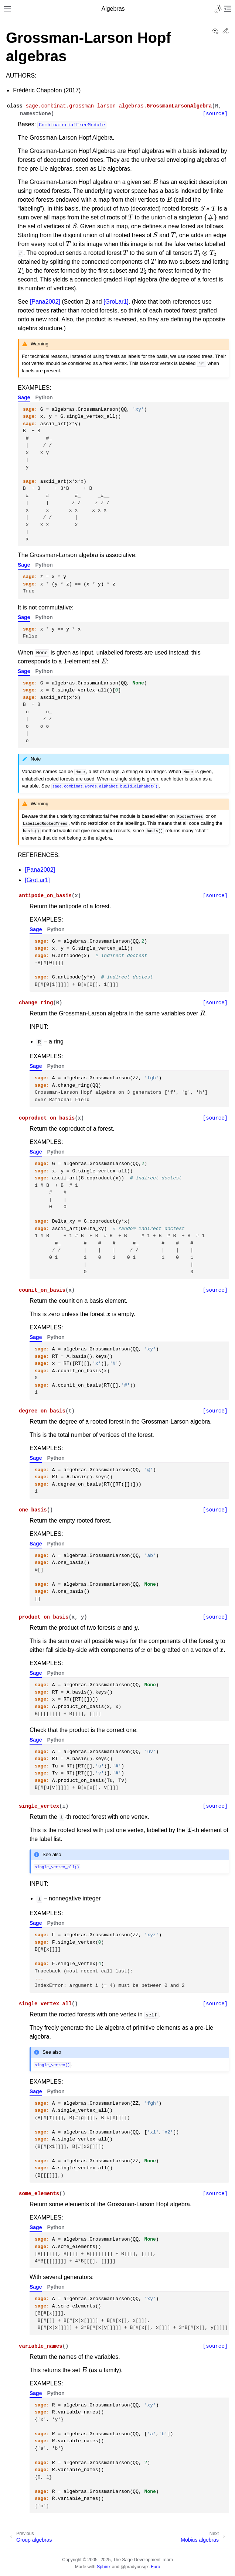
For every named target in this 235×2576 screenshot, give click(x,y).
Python (43, 397)
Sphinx (103, 2566)
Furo (155, 2566)
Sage (24, 397)
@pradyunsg (134, 2566)
